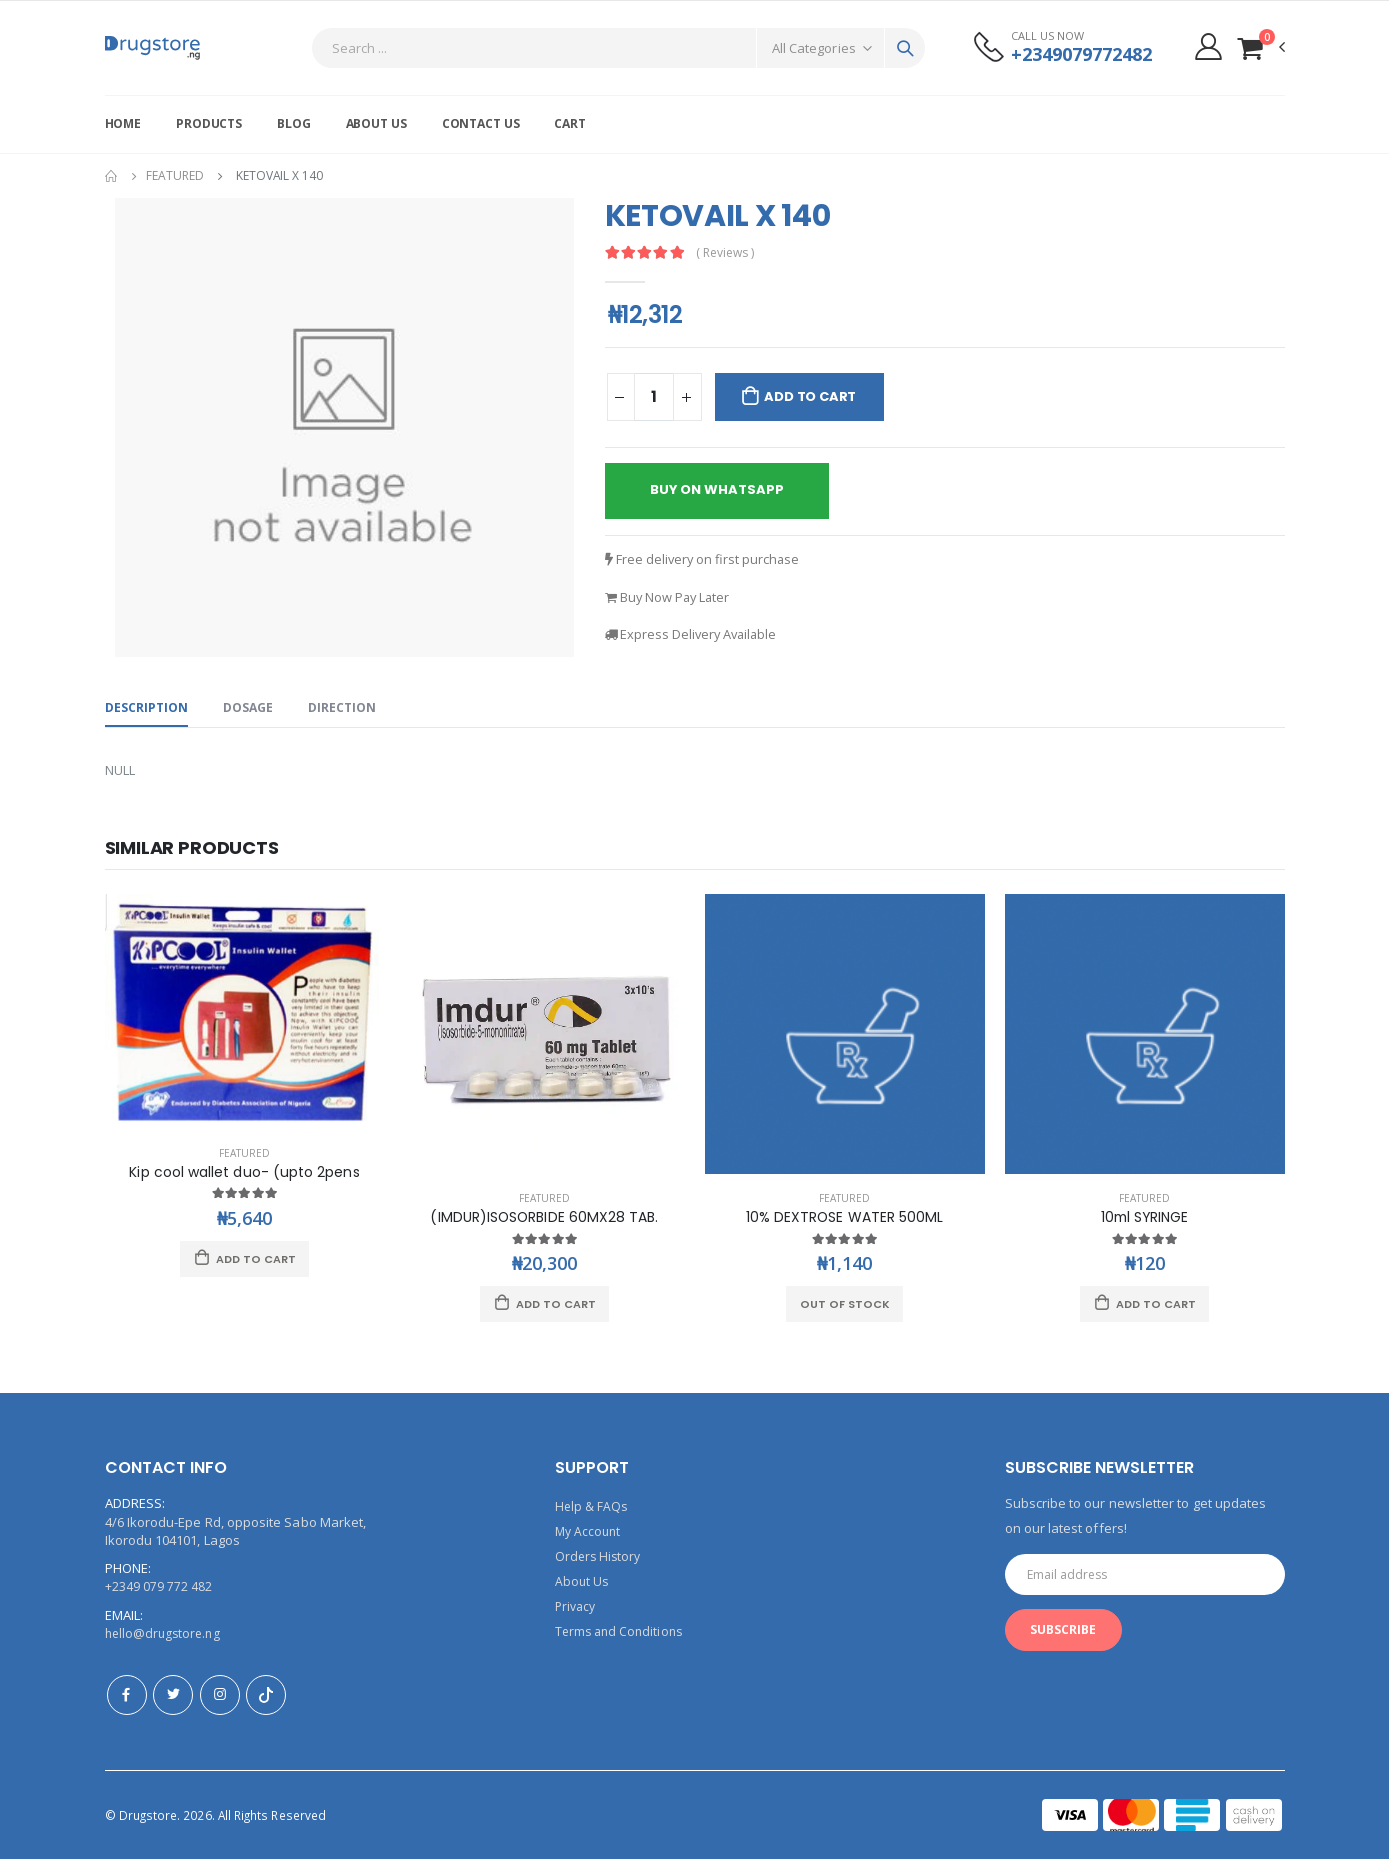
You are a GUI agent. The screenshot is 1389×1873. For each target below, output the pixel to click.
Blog (294, 123)
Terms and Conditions (622, 1642)
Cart (570, 123)
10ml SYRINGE (1145, 1231)
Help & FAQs (592, 1522)
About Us (376, 123)
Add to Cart (817, 397)
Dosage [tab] (254, 718)
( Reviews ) (729, 252)
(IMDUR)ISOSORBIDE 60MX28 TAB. (544, 1231)
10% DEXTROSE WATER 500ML (845, 1231)
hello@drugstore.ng (165, 1648)
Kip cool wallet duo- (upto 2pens (244, 1185)
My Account (590, 1546)
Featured (174, 175)
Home (123, 123)
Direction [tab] (352, 718)
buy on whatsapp (724, 493)
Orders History (600, 1570)
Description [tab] (148, 718)
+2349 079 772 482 (159, 1602)
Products (209, 123)
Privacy (577, 1618)
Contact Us (481, 123)
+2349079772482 (1075, 54)
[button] (1260, 47)
